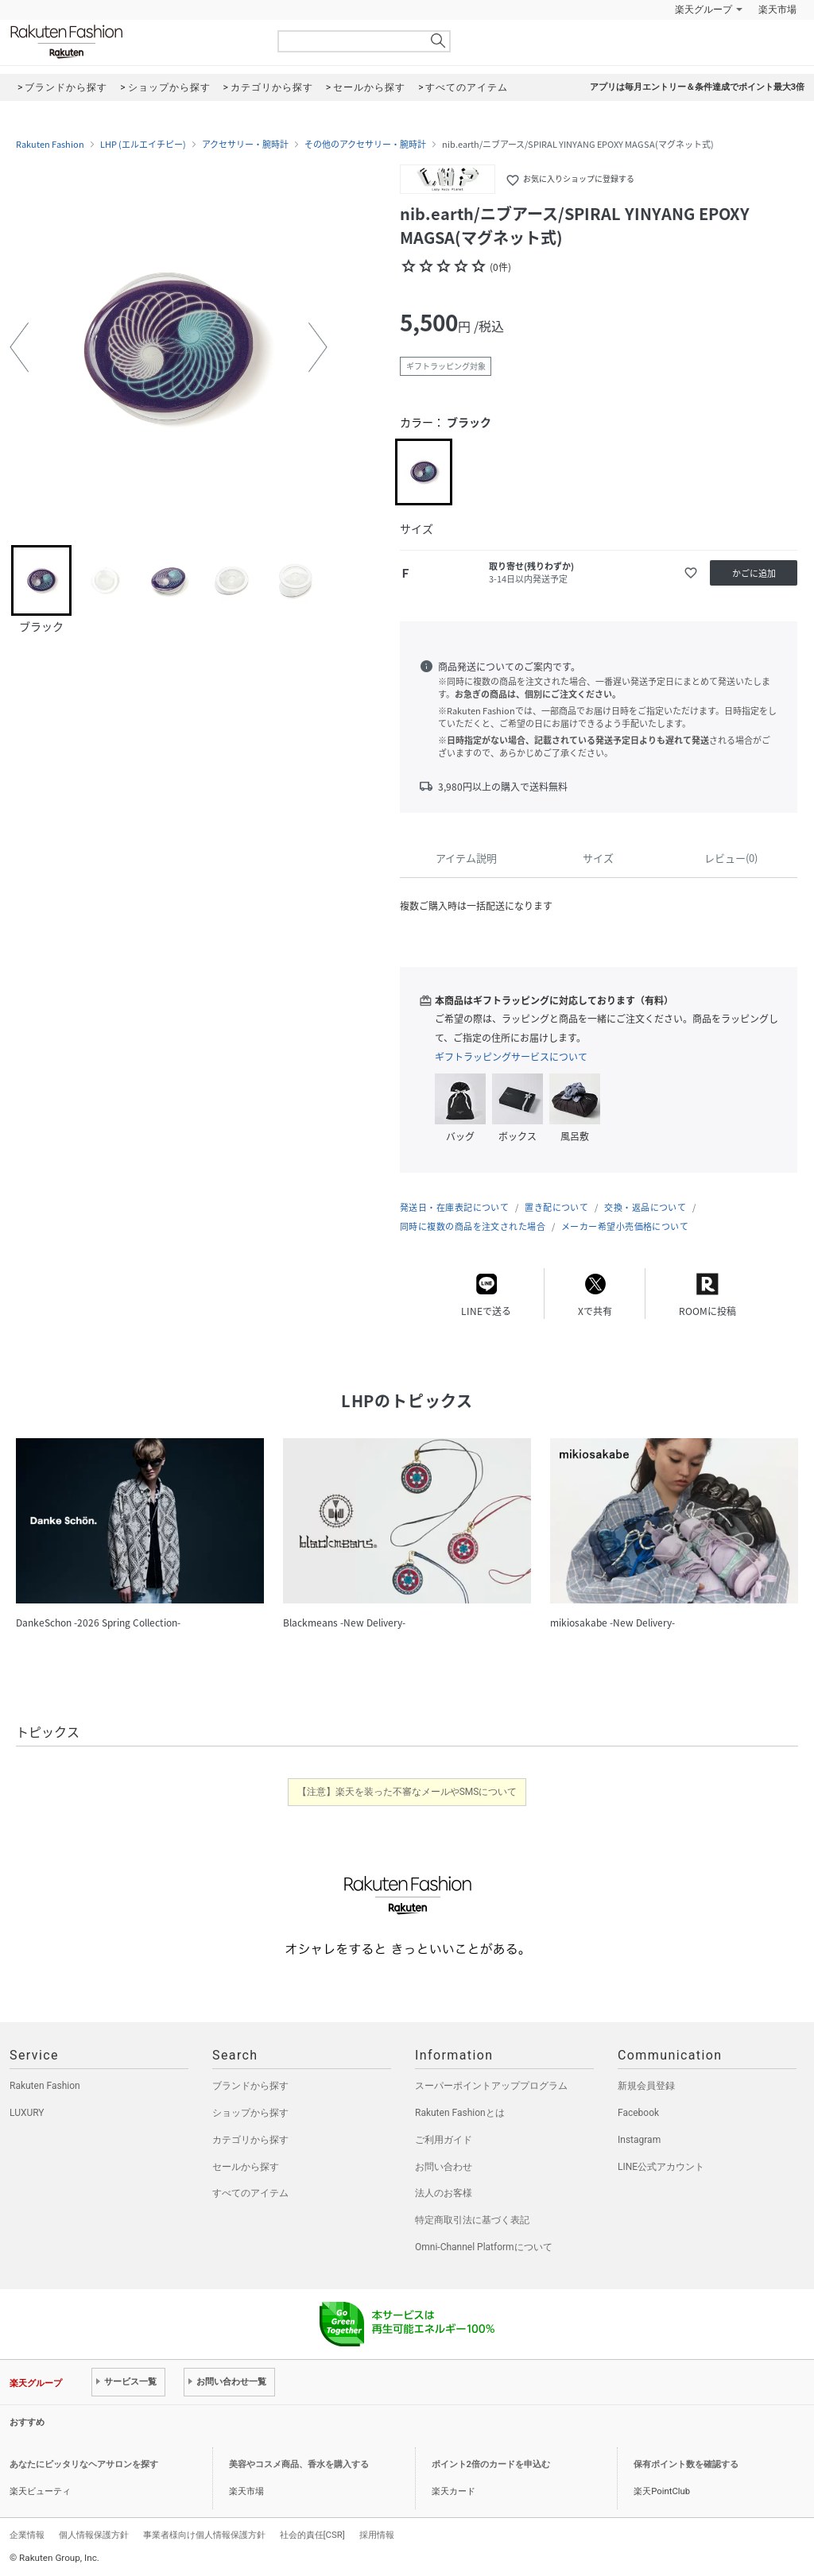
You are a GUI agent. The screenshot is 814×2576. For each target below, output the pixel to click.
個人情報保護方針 (94, 2534)
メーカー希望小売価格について (624, 1226)
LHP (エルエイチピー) (143, 144)
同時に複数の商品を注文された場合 (472, 1226)
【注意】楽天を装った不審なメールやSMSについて (407, 1791)
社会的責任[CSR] (312, 2534)
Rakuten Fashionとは (460, 2112)
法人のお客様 (443, 2193)
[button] (19, 347)
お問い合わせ (443, 2166)
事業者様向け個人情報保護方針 (204, 2534)
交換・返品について (645, 1207)
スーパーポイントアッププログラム (491, 2085)
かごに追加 (754, 573)
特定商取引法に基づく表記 (472, 2220)
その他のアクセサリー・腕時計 (365, 144)
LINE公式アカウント (661, 2166)
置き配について (556, 1207)
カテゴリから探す (250, 2139)
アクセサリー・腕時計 (245, 144)
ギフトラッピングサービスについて (511, 1057)
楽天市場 (777, 9)
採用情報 (376, 2534)
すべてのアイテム (250, 2193)
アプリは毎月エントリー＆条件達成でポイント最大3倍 (697, 87)
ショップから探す (250, 2112)
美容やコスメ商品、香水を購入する (299, 2464)
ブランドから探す (250, 2085)
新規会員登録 (646, 2085)
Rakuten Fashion (133, 42)
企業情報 (27, 2534)
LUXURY (27, 2112)
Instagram (639, 2139)
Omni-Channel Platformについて (483, 2247)
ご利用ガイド (443, 2139)
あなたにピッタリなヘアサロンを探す (84, 2464)
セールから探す (245, 2166)
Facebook (638, 2112)
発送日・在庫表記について (454, 1207)
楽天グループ (703, 9)
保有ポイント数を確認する (686, 2464)
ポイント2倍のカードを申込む (491, 2464)
